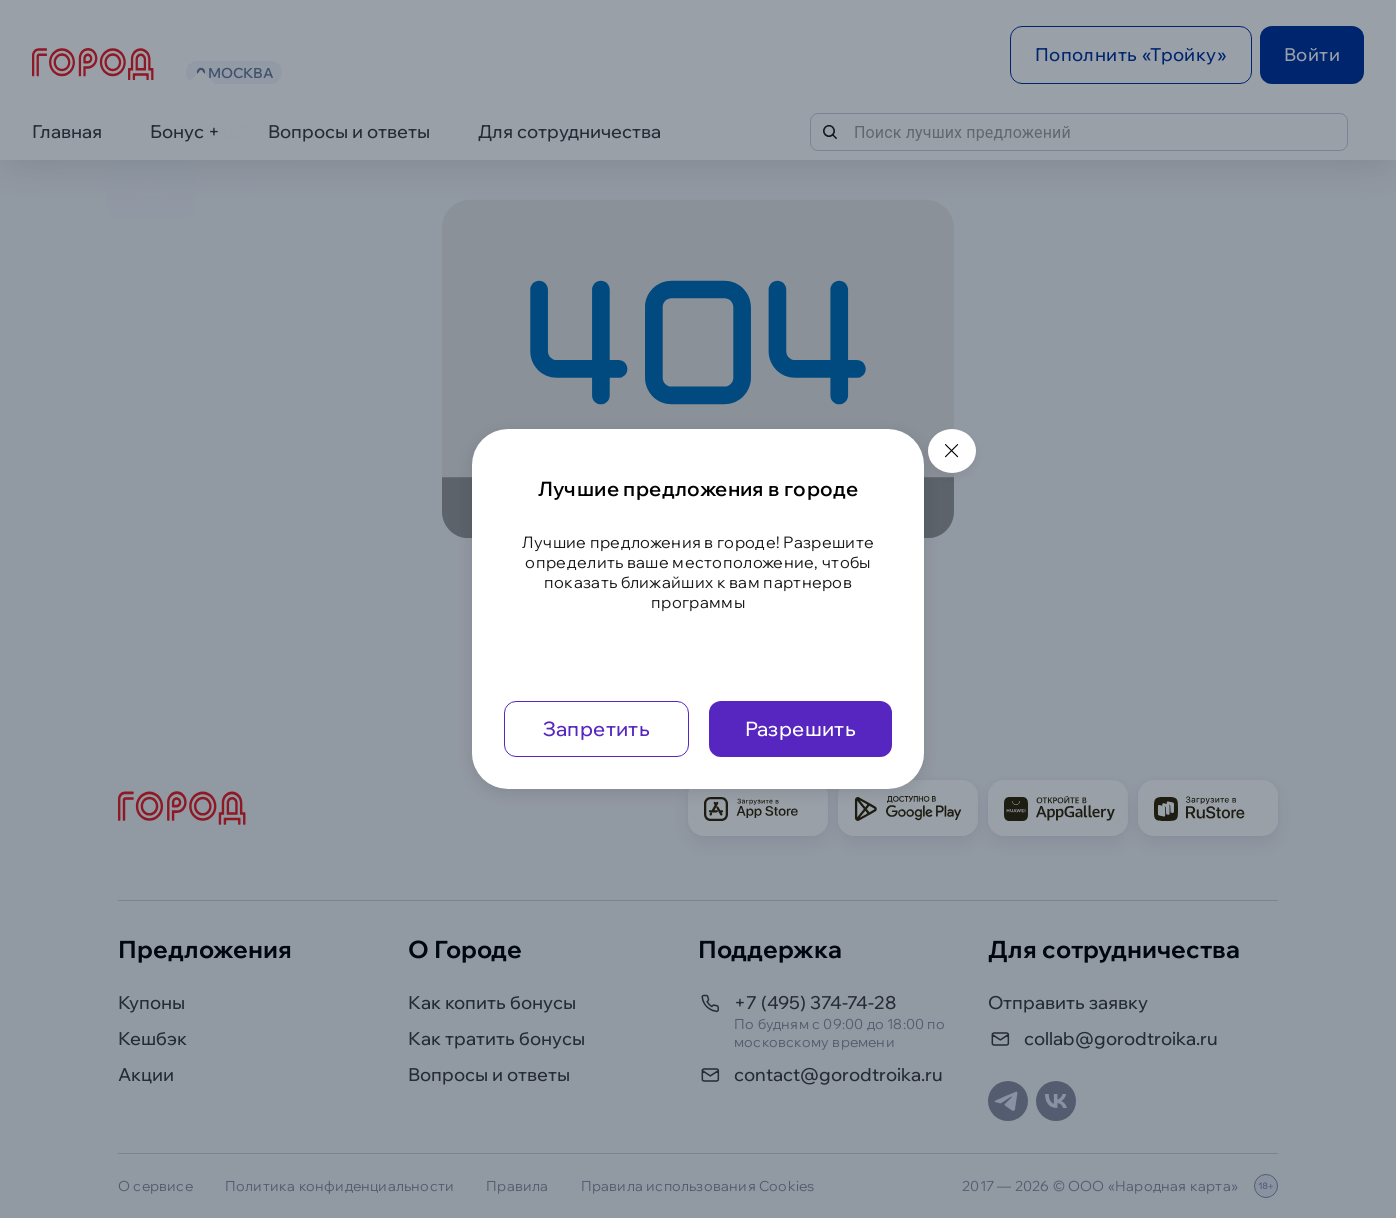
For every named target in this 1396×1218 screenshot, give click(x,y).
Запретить (597, 728)
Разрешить (801, 728)
